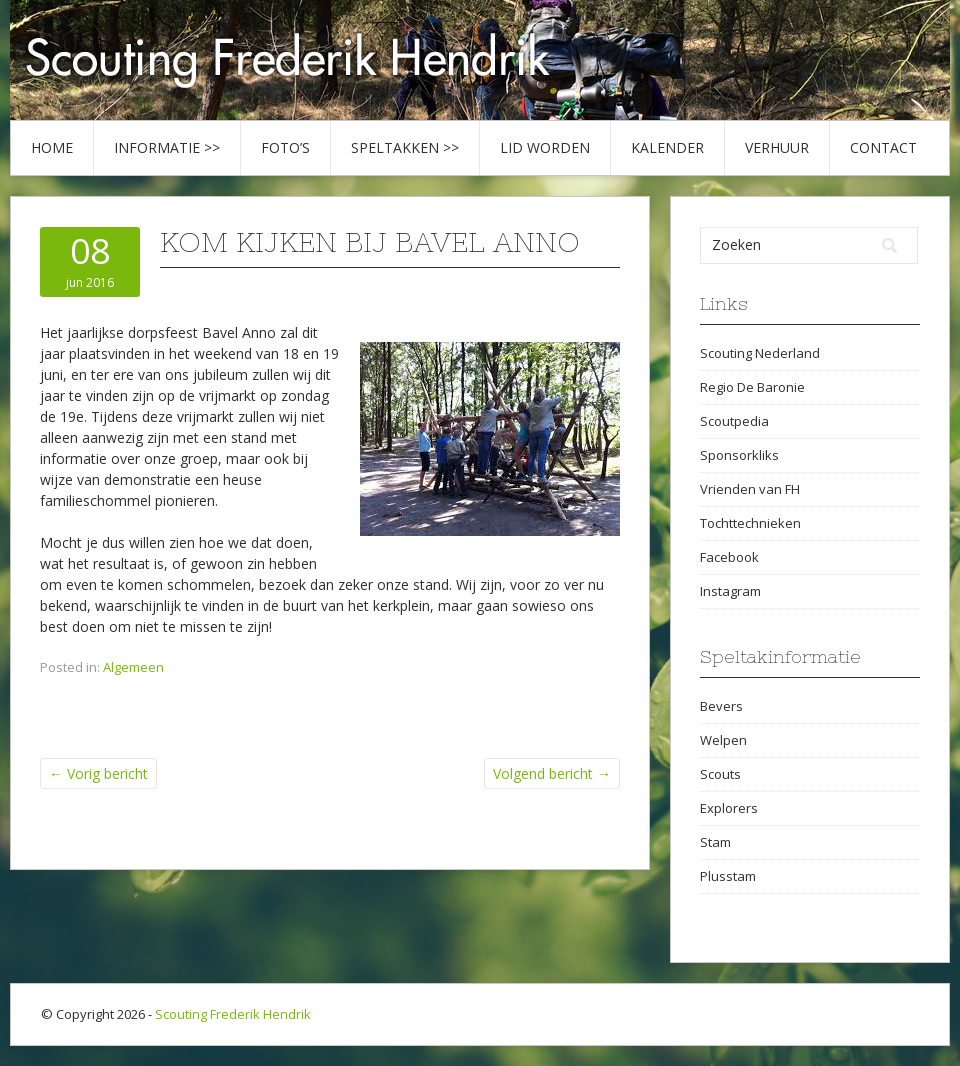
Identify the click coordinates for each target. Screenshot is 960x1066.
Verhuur (777, 147)
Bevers (721, 706)
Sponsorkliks (739, 455)
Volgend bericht (552, 773)
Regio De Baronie (752, 387)
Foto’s (285, 147)
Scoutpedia (734, 421)
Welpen (723, 740)
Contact (883, 147)
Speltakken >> (405, 147)
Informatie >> (167, 147)
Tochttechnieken (750, 523)
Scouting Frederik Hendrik (233, 1014)
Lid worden (545, 147)
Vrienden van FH (750, 489)
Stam (715, 842)
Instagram (730, 591)
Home (52, 147)
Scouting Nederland (760, 353)
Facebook (729, 557)
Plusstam (728, 876)
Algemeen (133, 667)
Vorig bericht (98, 773)
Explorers (729, 808)
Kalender (667, 147)
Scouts (720, 774)
